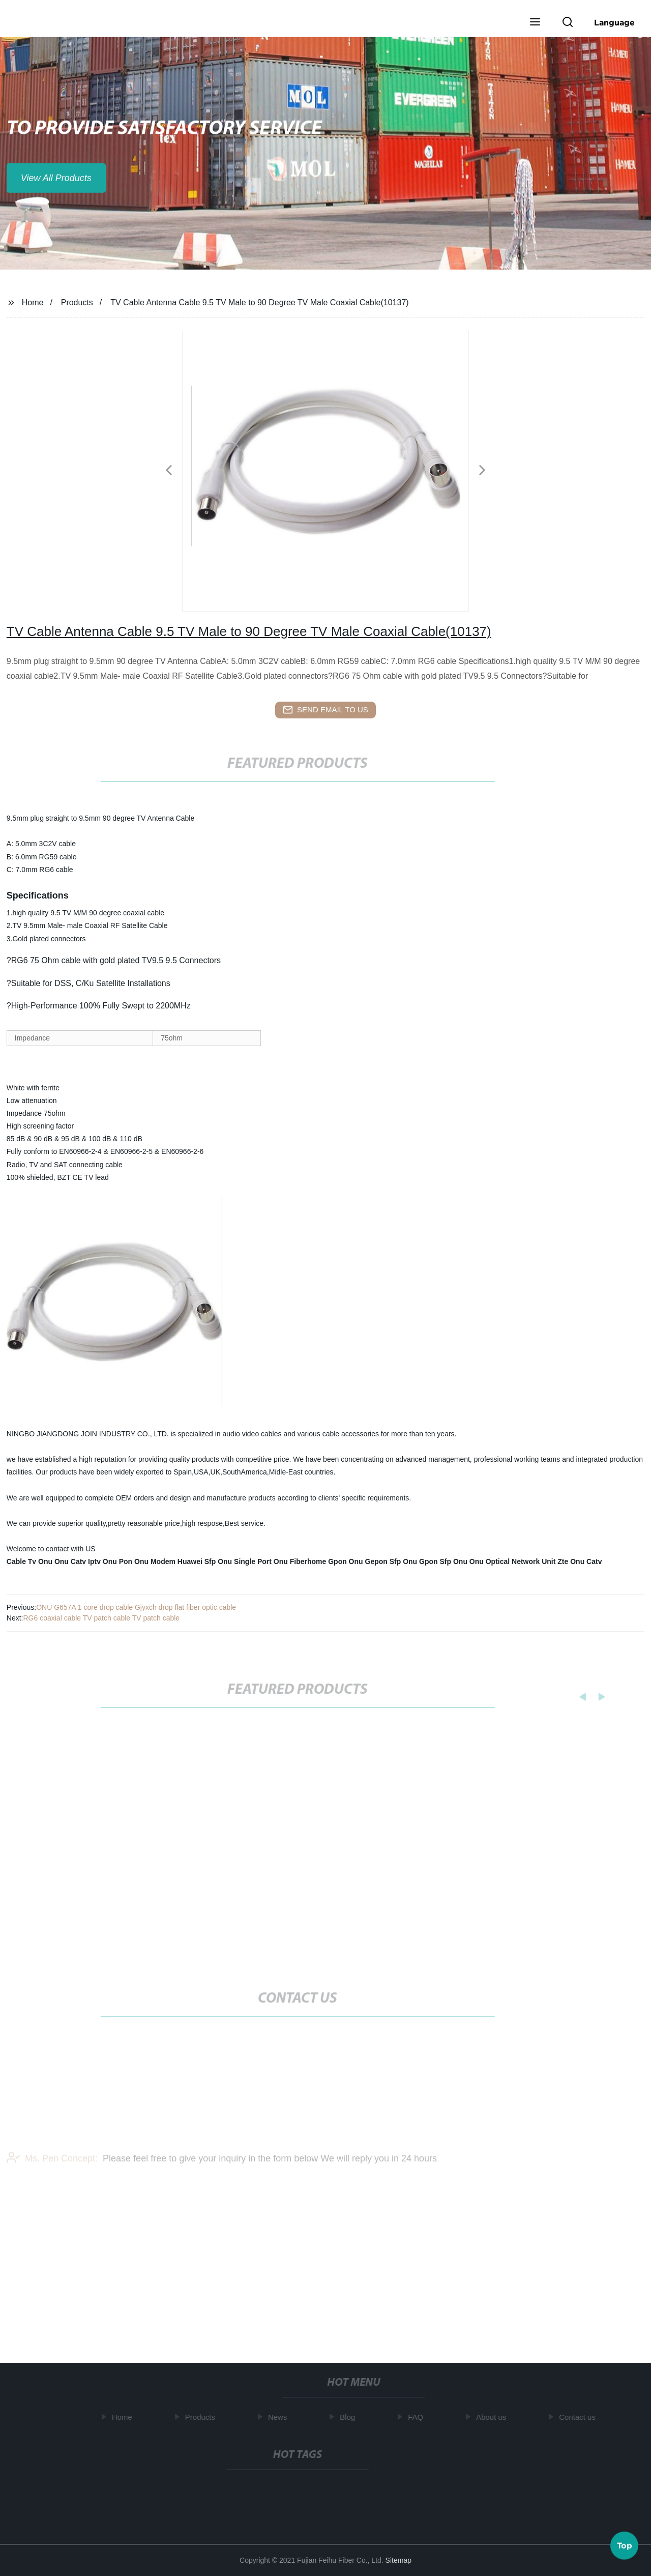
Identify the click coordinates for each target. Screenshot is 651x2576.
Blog (350, 2417)
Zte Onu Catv (579, 1561)
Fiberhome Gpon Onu (326, 1561)
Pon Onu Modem (147, 1561)
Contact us (579, 2417)
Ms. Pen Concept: (52, 2167)
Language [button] (614, 22)
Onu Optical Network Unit (512, 1561)
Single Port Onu (261, 1561)
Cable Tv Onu (29, 1561)
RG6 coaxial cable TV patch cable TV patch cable (101, 1618)
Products (77, 302)
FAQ (418, 2417)
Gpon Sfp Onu (443, 1561)
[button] (535, 23)
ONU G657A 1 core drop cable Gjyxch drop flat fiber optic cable (136, 1607)
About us (494, 2417)
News (280, 2417)
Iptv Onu (102, 1561)
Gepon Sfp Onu (391, 1561)
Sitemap (398, 2560)
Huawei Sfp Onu (204, 1561)
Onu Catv (70, 1561)
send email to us (325, 710)
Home (33, 302)
